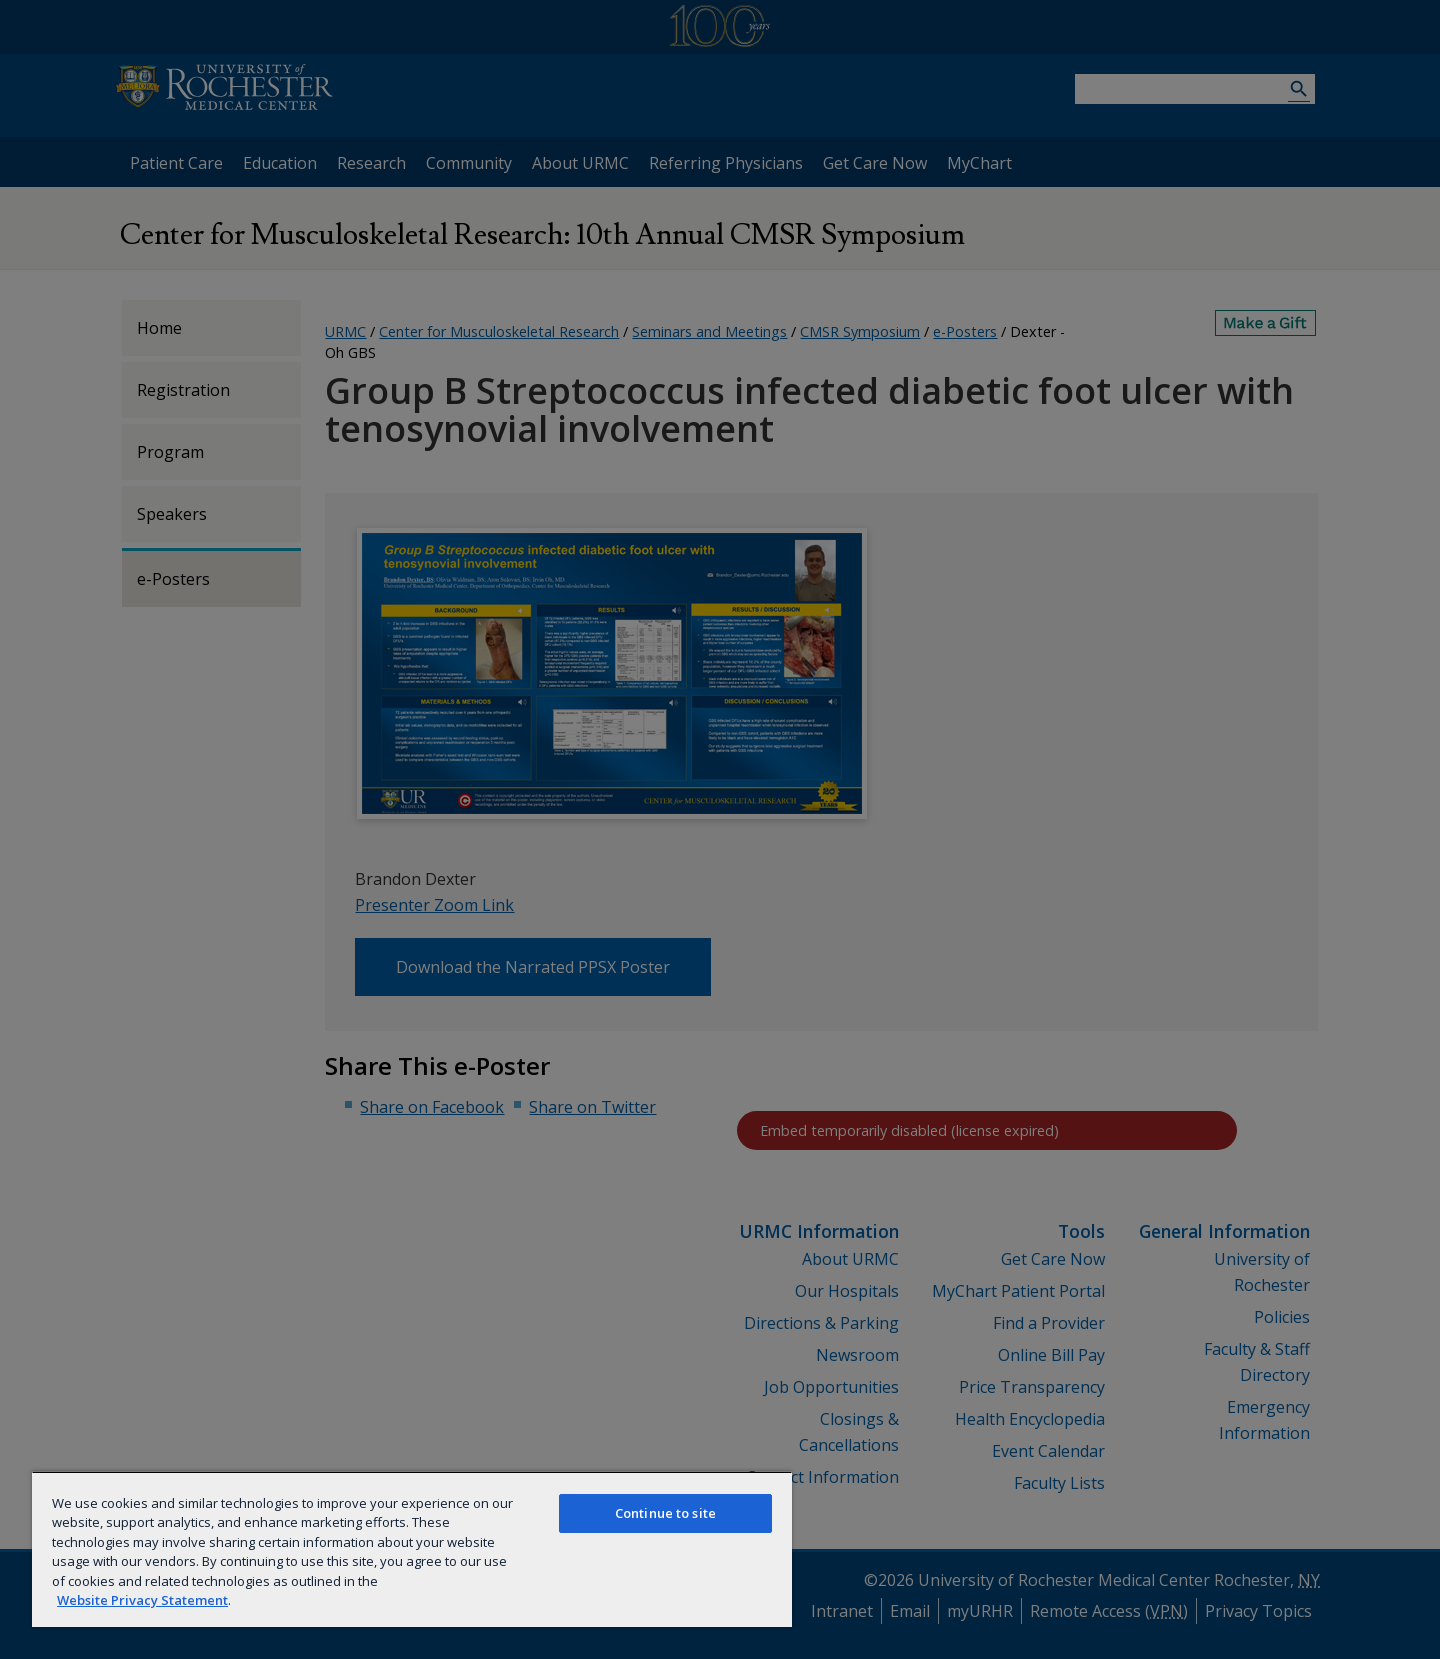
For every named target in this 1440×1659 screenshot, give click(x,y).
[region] (412, 1549)
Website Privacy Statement (142, 1600)
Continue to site (665, 1513)
